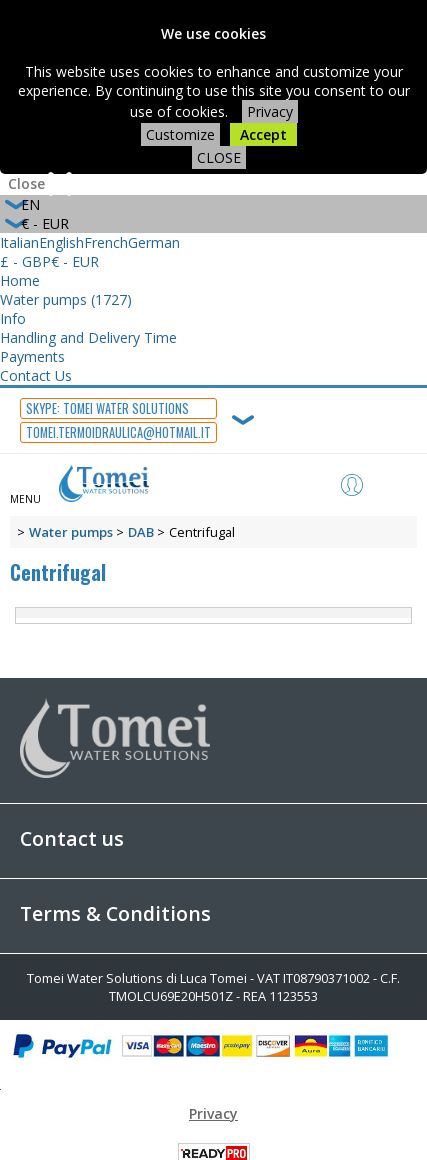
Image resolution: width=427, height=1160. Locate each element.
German (154, 242)
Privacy (270, 111)
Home (20, 280)
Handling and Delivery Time (88, 337)
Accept (263, 134)
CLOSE (219, 157)
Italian (19, 242)
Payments (32, 356)
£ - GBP (25, 261)
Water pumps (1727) (66, 299)
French (106, 242)
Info (13, 318)
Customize (180, 134)
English (61, 242)
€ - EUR (75, 261)
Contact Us (36, 375)
